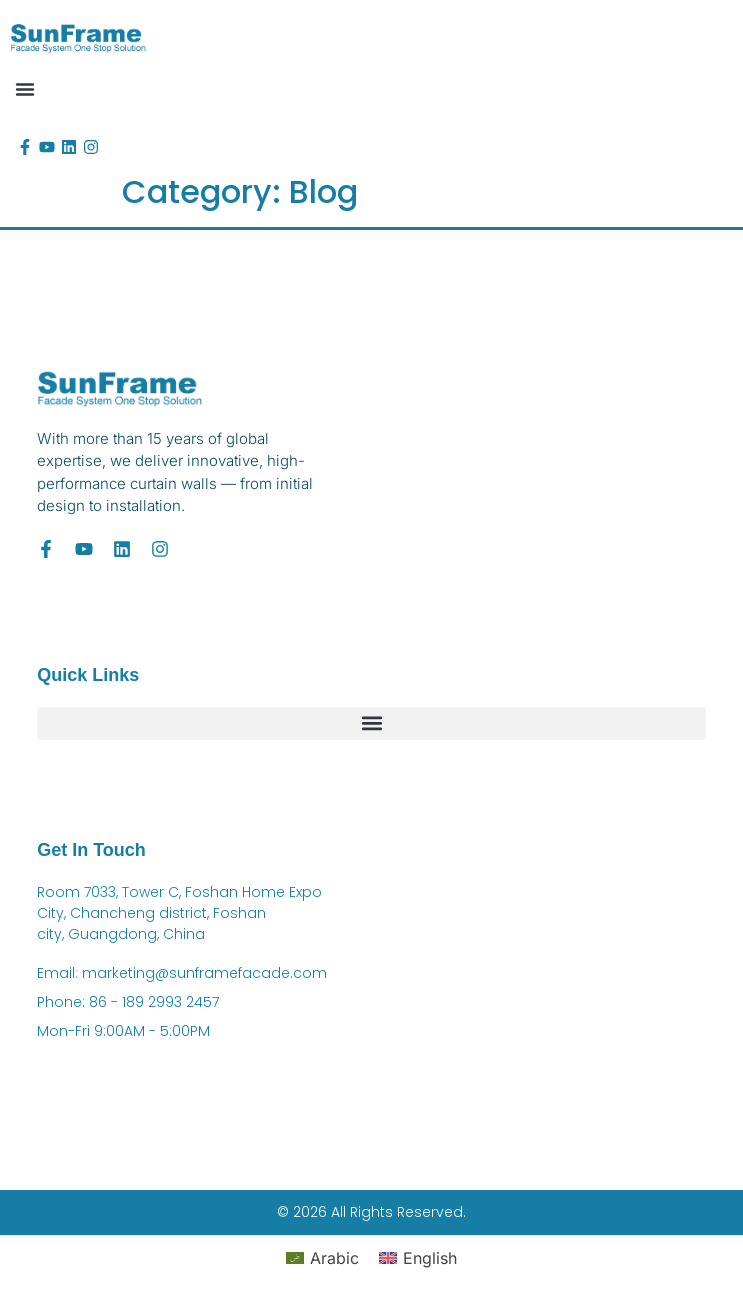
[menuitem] (322, 1257)
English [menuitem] (430, 1258)
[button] (25, 89)
